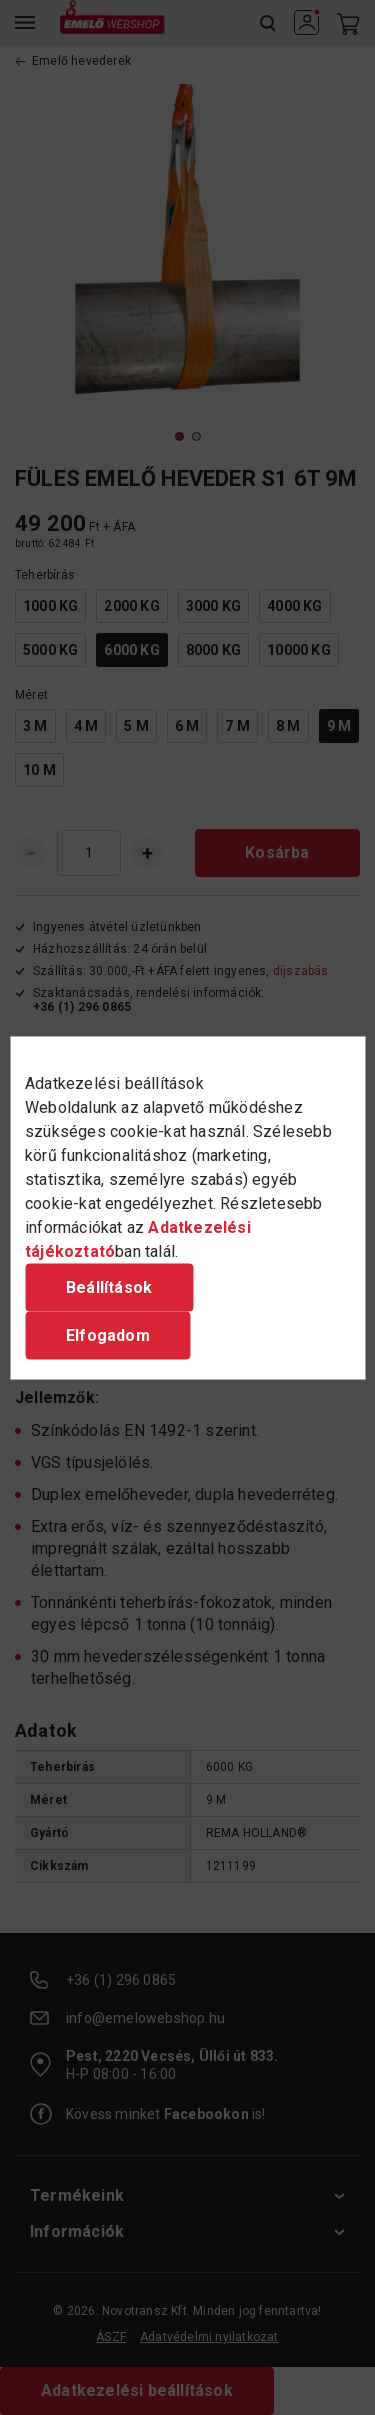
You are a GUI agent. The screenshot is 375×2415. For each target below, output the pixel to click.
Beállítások (109, 1286)
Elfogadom (108, 1334)
